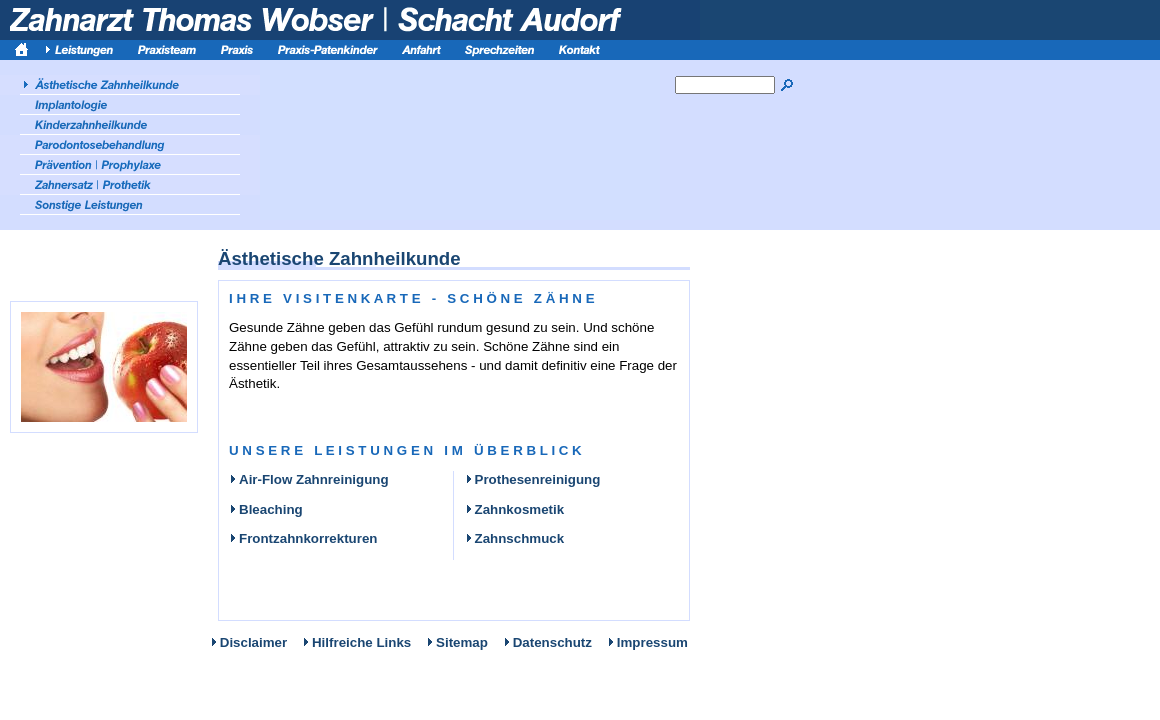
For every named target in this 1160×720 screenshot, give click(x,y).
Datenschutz (552, 642)
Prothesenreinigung (533, 479)
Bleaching (266, 509)
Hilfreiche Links (361, 642)
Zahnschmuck (515, 538)
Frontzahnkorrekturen (303, 538)
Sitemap (462, 642)
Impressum (652, 642)
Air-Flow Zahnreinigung (309, 479)
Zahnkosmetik (515, 509)
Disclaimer (253, 642)
